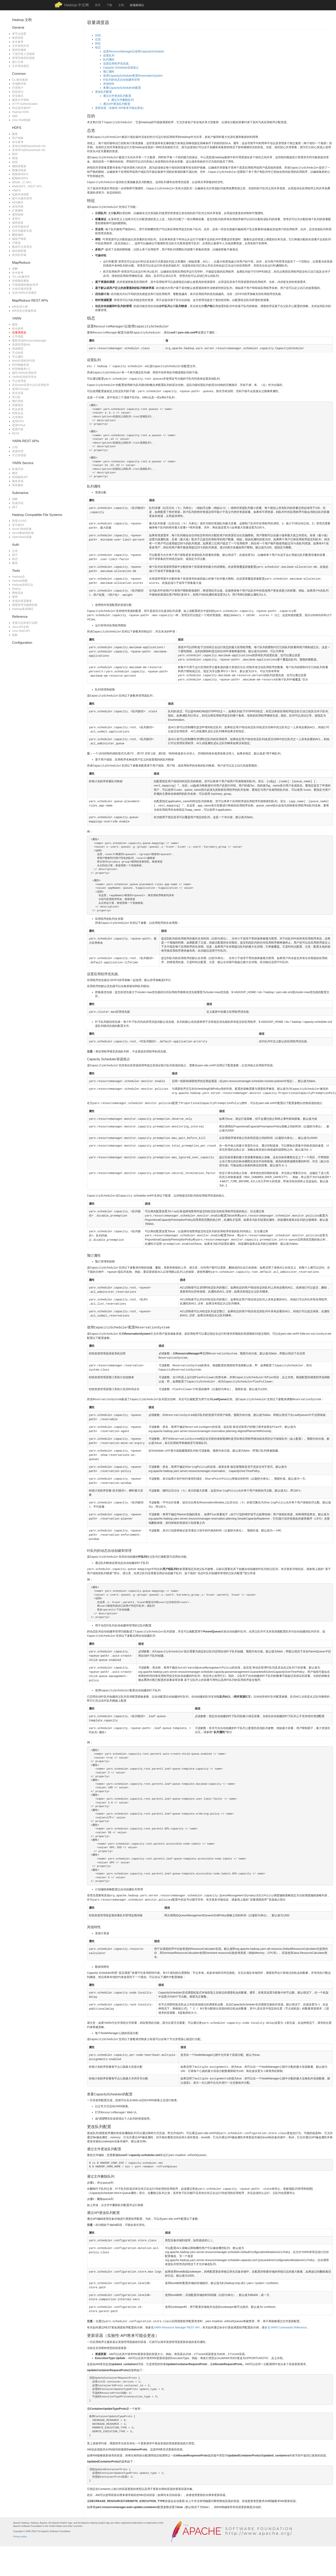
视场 (15, 158)
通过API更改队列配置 (116, 103)
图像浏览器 (19, 170)
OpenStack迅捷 (22, 537)
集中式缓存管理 (22, 198)
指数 (15, 499)
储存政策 (17, 222)
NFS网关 (17, 202)
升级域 (16, 242)
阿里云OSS (19, 520)
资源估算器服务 (22, 600)
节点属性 (17, 356)
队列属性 (108, 59)
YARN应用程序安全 (24, 376)
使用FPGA (18, 425)
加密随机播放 (20, 280)
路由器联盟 (19, 250)
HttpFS (16, 190)
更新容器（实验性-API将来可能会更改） (120, 107)
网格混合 (17, 592)
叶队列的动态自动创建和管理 (121, 79)
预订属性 (108, 71)
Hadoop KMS (20, 112)
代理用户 (17, 87)
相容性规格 (19, 49)
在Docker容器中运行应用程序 (30, 384)
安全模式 (17, 95)
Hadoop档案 (20, 580)
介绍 (15, 447)
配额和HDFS (20, 178)
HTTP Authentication (25, 103)
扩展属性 (17, 210)
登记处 (16, 397)
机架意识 (17, 91)
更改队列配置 (103, 91)
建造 (15, 563)
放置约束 (17, 429)
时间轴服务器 (20, 364)
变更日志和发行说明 (24, 622)
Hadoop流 (18, 576)
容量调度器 (19, 332)
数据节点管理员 (22, 246)
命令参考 (17, 41)
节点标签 (17, 352)
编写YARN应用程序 (24, 372)
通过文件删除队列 (122, 99)
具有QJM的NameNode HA (29, 146)
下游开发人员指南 (23, 53)
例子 (15, 507)
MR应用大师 (20, 306)
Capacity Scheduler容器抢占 (121, 67)
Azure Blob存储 (21, 528)
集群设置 (17, 37)
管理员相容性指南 (23, 57)
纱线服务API (20, 477)
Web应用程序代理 (23, 360)
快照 (15, 162)
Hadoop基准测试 (22, 608)
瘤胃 (15, 596)
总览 (15, 550)
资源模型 (17, 348)
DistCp (16, 588)
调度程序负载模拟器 (24, 604)
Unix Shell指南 (21, 120)
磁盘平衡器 (19, 238)
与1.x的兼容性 (21, 276)
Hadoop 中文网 (76, 5)
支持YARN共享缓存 (24, 292)
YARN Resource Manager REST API (176, 2296)
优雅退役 (17, 405)
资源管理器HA (21, 344)
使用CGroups (20, 389)
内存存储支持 (20, 226)
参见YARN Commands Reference (285, 2296)
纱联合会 (17, 413)
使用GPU (18, 421)
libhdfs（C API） (22, 182)
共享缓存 (17, 417)
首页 (98, 5)
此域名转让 (137, 5)
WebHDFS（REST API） (28, 186)
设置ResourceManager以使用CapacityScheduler (133, 51)
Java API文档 (20, 626)
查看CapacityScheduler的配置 (122, 87)
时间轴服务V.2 (21, 368)
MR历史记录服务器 (24, 310)
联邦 (15, 154)
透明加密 (17, 214)
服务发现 (17, 481)
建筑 (15, 133)
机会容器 (17, 409)
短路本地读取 (20, 194)
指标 (15, 634)
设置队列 (108, 55)
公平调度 (17, 336)
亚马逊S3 (18, 524)
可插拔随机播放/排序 (25, 284)
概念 (15, 473)
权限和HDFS (20, 174)
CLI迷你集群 (20, 79)
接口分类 (17, 62)
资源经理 (17, 451)
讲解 (15, 268)
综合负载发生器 (22, 230)
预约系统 (17, 401)
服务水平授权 (20, 99)
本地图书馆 (19, 83)
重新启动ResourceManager (29, 340)
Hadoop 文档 (22, 20)
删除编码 (17, 234)
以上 (210, 2211)
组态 (15, 558)
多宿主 (16, 218)
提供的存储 (19, 254)
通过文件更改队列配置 (117, 95)
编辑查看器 (19, 166)
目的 (98, 35)
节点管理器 (19, 380)
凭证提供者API (21, 107)
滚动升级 (17, 206)
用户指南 (17, 138)
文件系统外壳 (20, 45)
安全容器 (17, 393)
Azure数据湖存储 (23, 532)
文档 (121, 5)
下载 (109, 5)
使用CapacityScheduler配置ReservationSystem (133, 75)
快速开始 (17, 469)
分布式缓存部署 (22, 288)
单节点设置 (19, 33)
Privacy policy (20, 2505)
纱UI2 (15, 433)
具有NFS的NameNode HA (28, 150)
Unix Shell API (21, 630)
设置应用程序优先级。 (117, 63)
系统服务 (17, 485)
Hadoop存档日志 (22, 584)
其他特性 (108, 83)
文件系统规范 (20, 66)
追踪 (15, 116)
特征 (98, 43)
